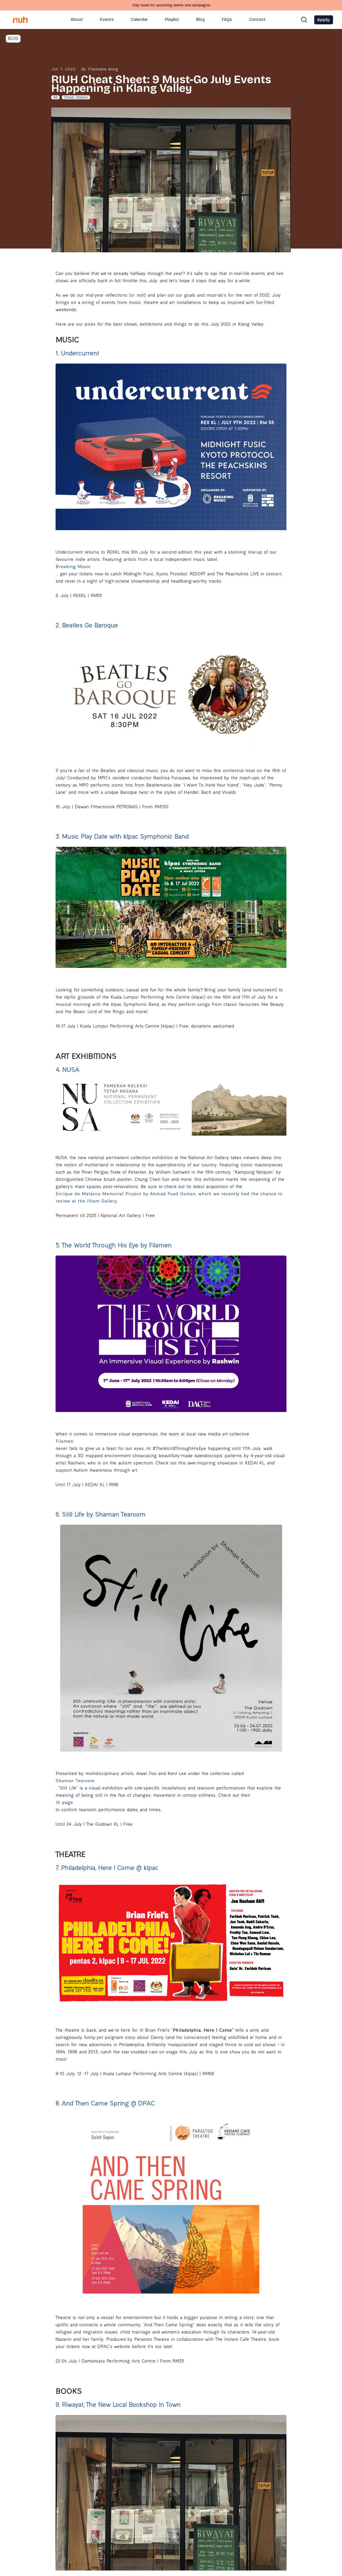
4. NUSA (68, 1070)
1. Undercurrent (78, 354)
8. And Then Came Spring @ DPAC (105, 2104)
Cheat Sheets (76, 97)
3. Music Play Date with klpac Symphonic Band (122, 837)
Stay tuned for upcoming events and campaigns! (171, 5)
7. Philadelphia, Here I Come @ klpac (107, 1869)
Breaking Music (73, 567)
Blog (200, 19)
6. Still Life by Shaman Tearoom (101, 1515)
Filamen (64, 1441)
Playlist (172, 19)
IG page (64, 1803)
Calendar (139, 19)
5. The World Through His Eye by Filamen (114, 1246)
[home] (20, 19)
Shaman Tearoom (75, 1781)
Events (107, 19)
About (77, 19)
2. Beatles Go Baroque (87, 626)
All (55, 97)
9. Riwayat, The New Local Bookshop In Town (118, 2405)
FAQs (227, 19)
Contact (257, 19)
